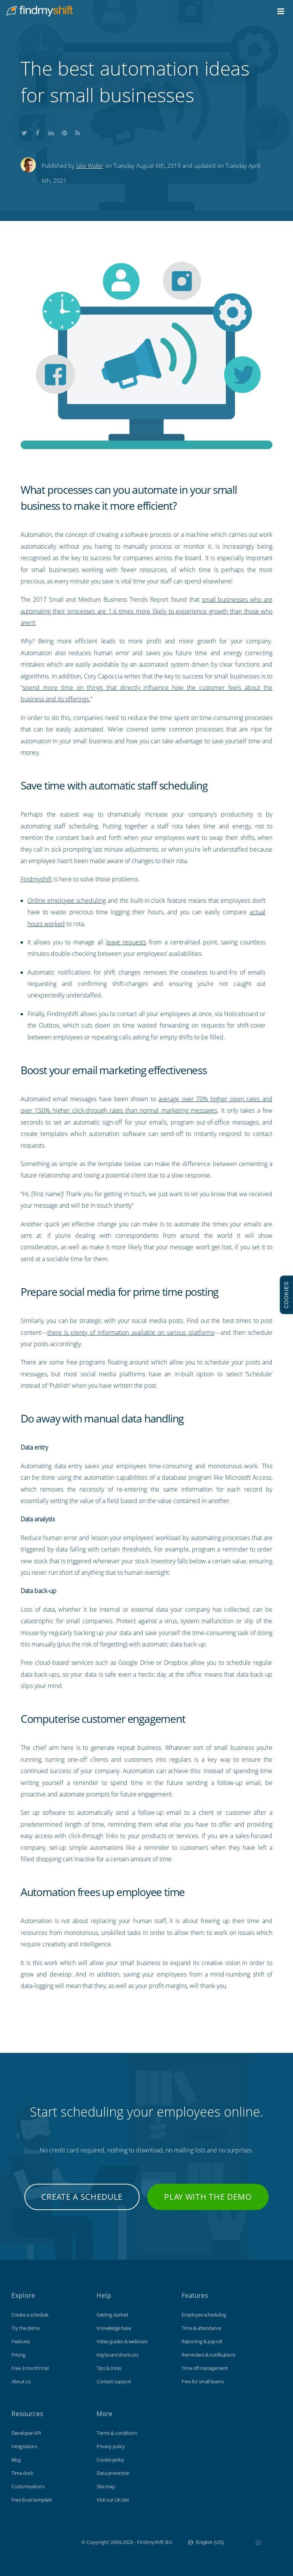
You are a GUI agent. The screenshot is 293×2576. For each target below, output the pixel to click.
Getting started (112, 2314)
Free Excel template (31, 2499)
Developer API (26, 2432)
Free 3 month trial (29, 2368)
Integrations (24, 2446)
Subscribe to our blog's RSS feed (78, 132)
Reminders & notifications (208, 2354)
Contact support (114, 2381)
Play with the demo (208, 2196)
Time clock (22, 2473)
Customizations (27, 2486)
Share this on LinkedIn (51, 132)
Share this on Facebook (37, 132)
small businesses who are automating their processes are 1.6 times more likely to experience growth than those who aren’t (147, 611)
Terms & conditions (117, 2432)
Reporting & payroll (202, 2341)
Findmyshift (36, 879)
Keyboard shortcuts (117, 2354)
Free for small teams (203, 2381)
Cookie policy (110, 2459)
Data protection (113, 2473)
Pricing (18, 2354)
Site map (106, 2486)
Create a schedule (82, 2196)
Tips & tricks (109, 2368)
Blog (16, 2459)
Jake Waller (89, 165)
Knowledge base (114, 2328)
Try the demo (25, 2328)
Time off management (205, 2368)
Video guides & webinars (122, 2341)
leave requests (126, 942)
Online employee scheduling (66, 900)
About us (21, 2381)
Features (20, 2341)
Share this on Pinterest (64, 132)
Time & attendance (201, 2328)
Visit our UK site (113, 2499)
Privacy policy (111, 2446)
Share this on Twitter (24, 132)
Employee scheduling (204, 2314)
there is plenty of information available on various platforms (130, 1332)
